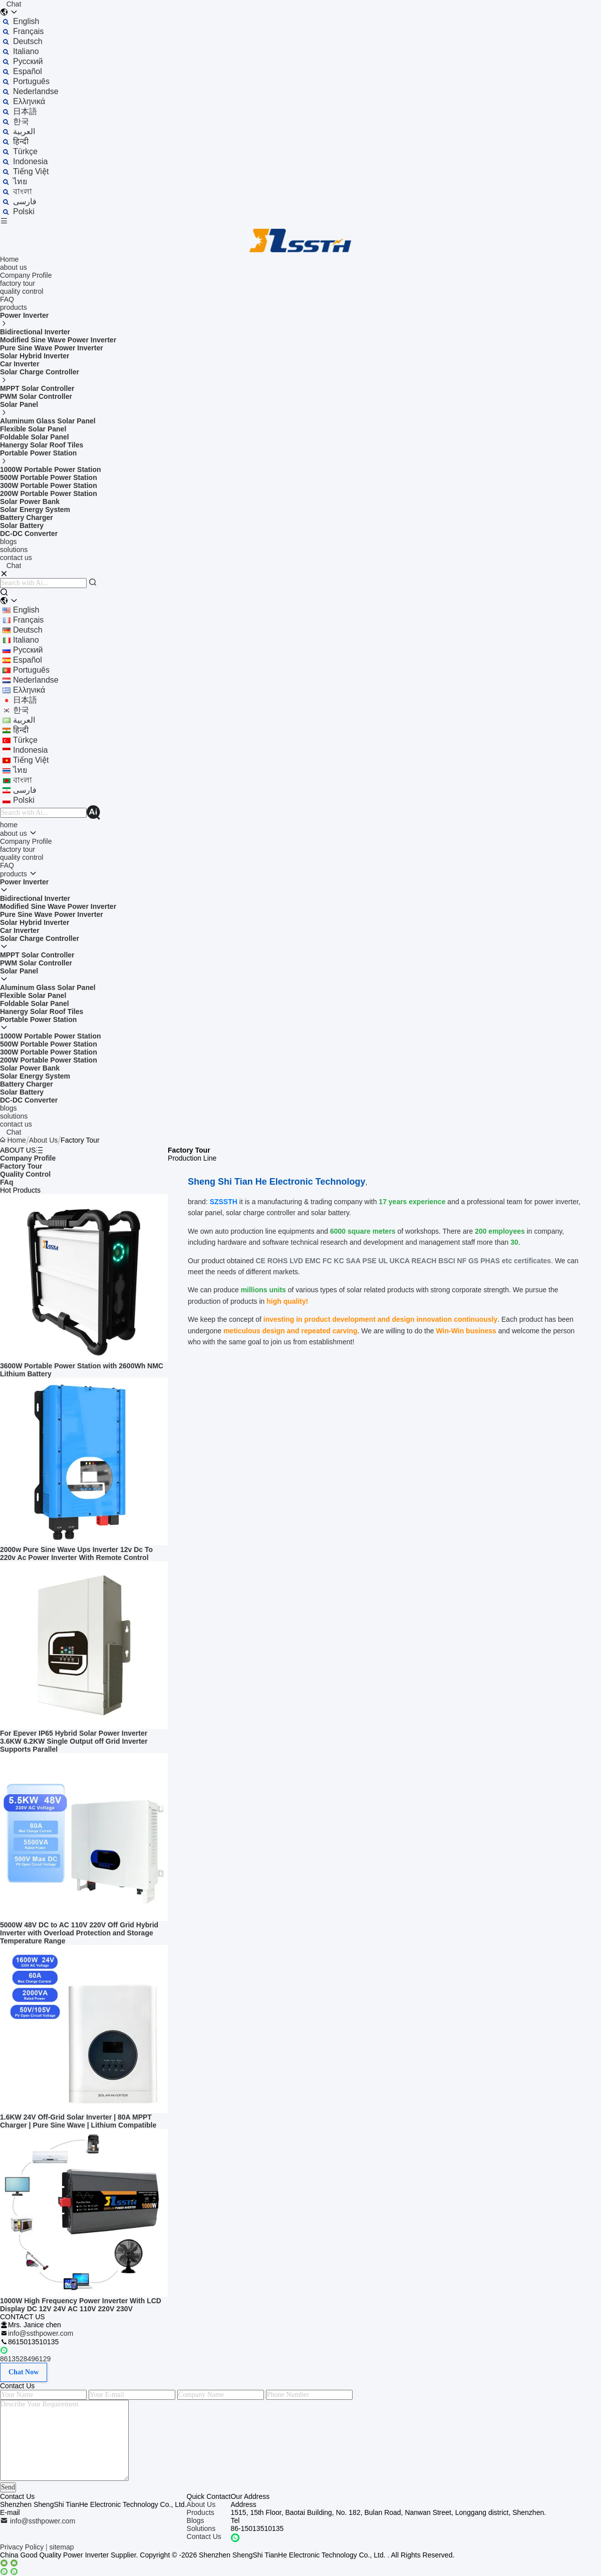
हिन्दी (21, 141)
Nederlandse (36, 91)
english (26, 21)
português (31, 81)
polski (24, 211)
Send (8, 2487)
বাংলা (22, 191)
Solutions (201, 2528)
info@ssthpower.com (40, 2333)
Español (27, 71)
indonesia (30, 161)
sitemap (62, 2547)
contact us (16, 558)
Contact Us (204, 2536)
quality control (21, 291)
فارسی (25, 201)
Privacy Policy (22, 2547)
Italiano (26, 51)
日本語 (25, 111)
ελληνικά (29, 101)
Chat (14, 4)
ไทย (20, 181)
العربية (24, 131)
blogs (8, 542)
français (28, 31)
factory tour (17, 283)
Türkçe (25, 151)
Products (200, 2512)
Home (9, 259)
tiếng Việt (31, 171)
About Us (43, 1140)
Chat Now (24, 2372)
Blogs (195, 2520)
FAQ (7, 299)
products (13, 307)
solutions (14, 550)
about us (13, 267)
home (9, 825)
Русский (28, 61)
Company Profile (26, 275)
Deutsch (28, 41)
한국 (21, 121)
